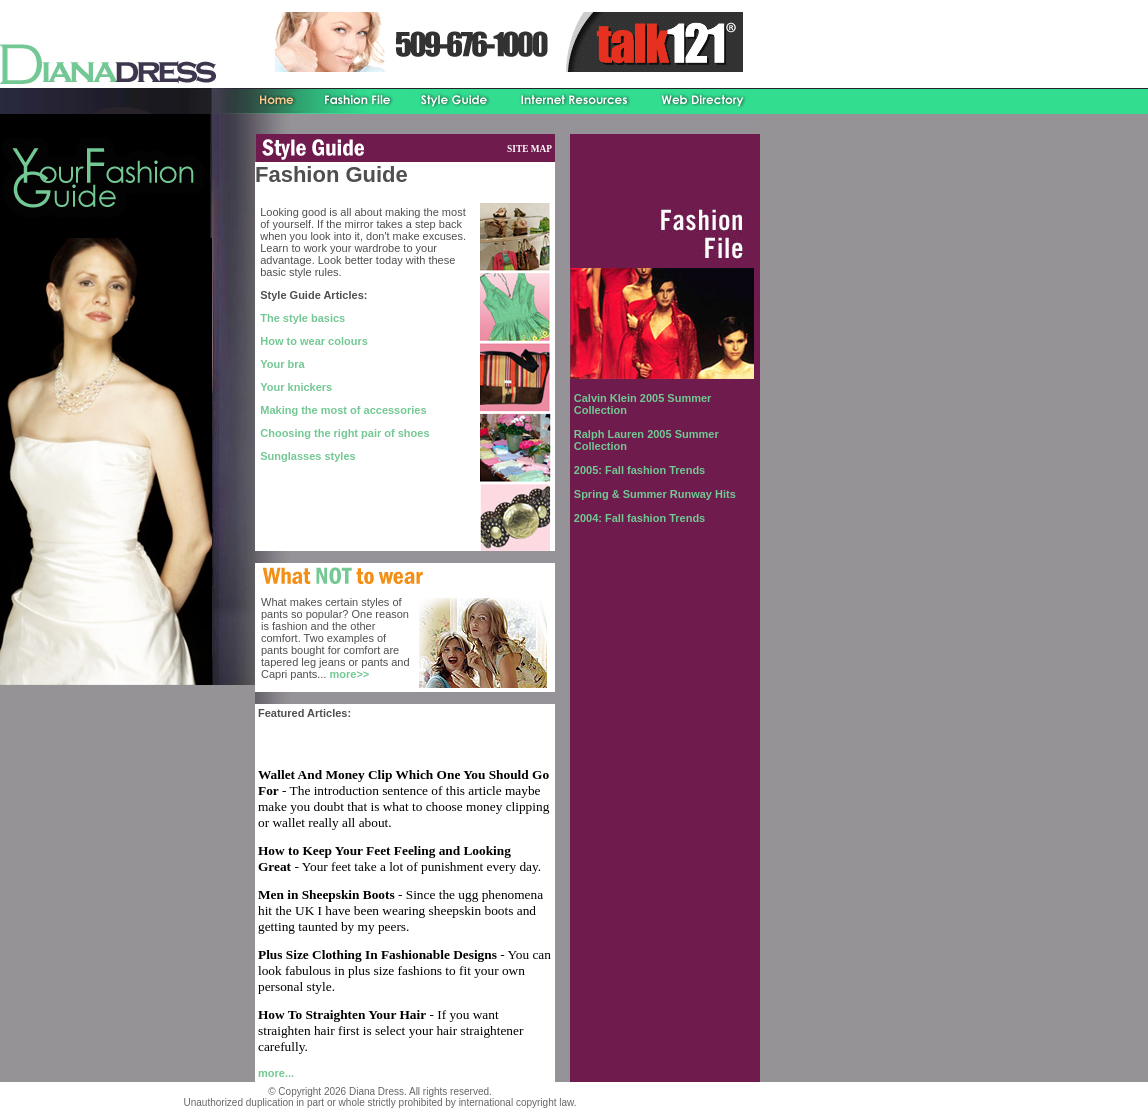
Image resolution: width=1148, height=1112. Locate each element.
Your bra (282, 364)
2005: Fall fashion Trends (639, 470)
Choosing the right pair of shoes (344, 433)
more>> (349, 674)
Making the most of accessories (343, 410)
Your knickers (296, 387)
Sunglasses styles (307, 456)
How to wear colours (314, 341)
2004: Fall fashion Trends (639, 518)
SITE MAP (529, 149)
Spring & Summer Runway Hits (655, 494)
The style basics (302, 318)
